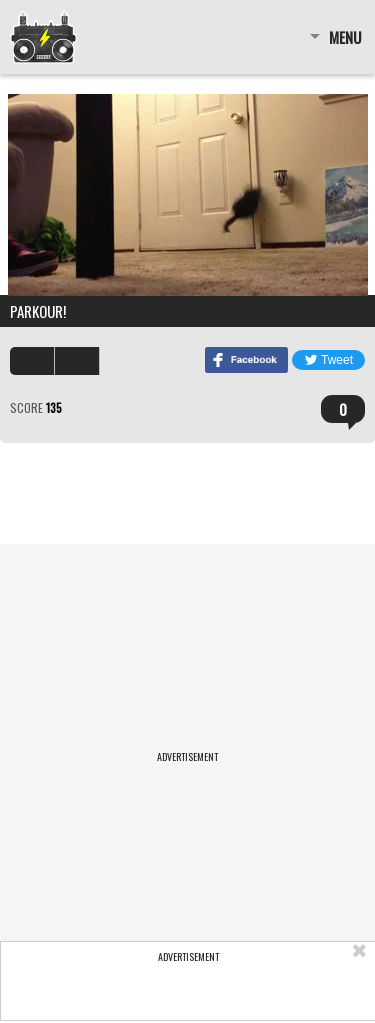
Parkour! (38, 311)
